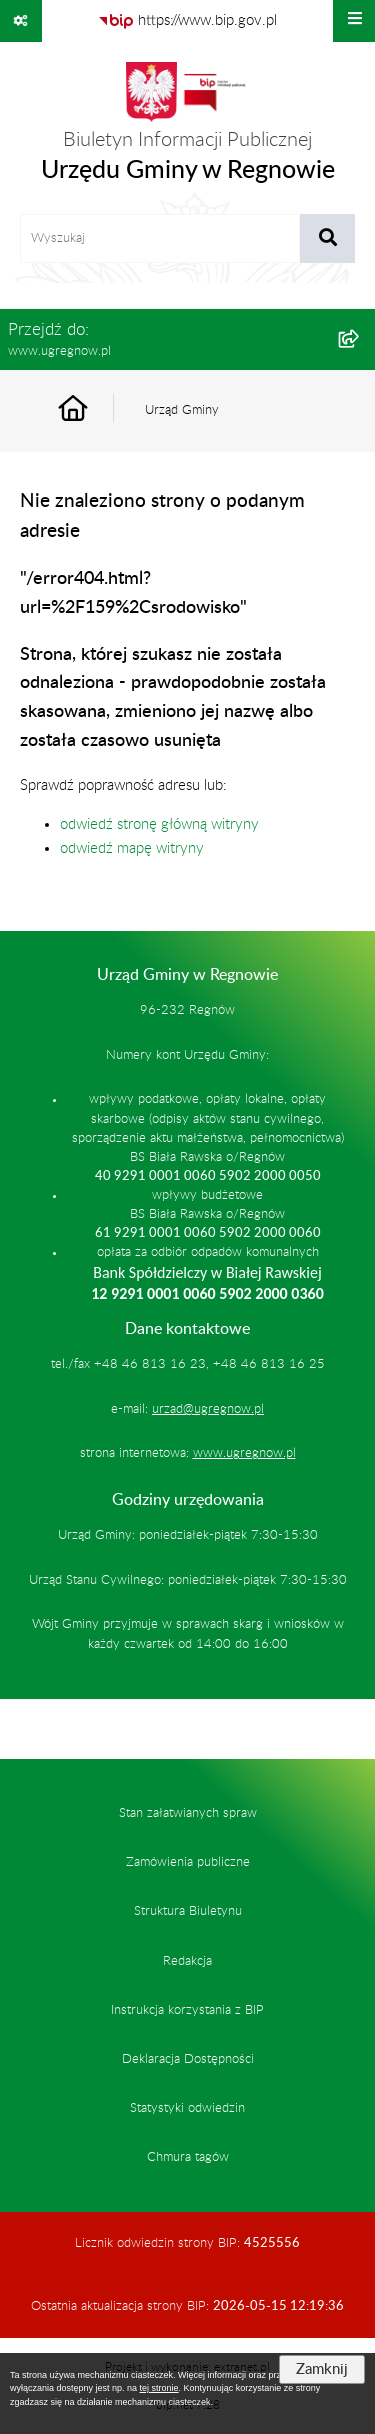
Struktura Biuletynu (188, 1911)
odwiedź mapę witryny (132, 848)
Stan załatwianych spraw (188, 1813)
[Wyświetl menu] (354, 21)
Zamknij (322, 2369)
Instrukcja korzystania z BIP (187, 2010)
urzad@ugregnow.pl (208, 1409)
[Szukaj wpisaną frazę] (327, 239)
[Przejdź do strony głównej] (188, 128)
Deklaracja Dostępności (188, 2059)
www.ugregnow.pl (244, 1453)
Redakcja (187, 1961)
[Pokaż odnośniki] (21, 21)
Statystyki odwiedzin (187, 2108)
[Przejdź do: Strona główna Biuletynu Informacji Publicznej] (96, 410)
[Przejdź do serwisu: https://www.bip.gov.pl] (187, 21)
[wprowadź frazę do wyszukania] (160, 239)
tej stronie (159, 2388)
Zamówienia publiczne (188, 1862)
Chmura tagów (188, 2157)
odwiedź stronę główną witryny (159, 824)
